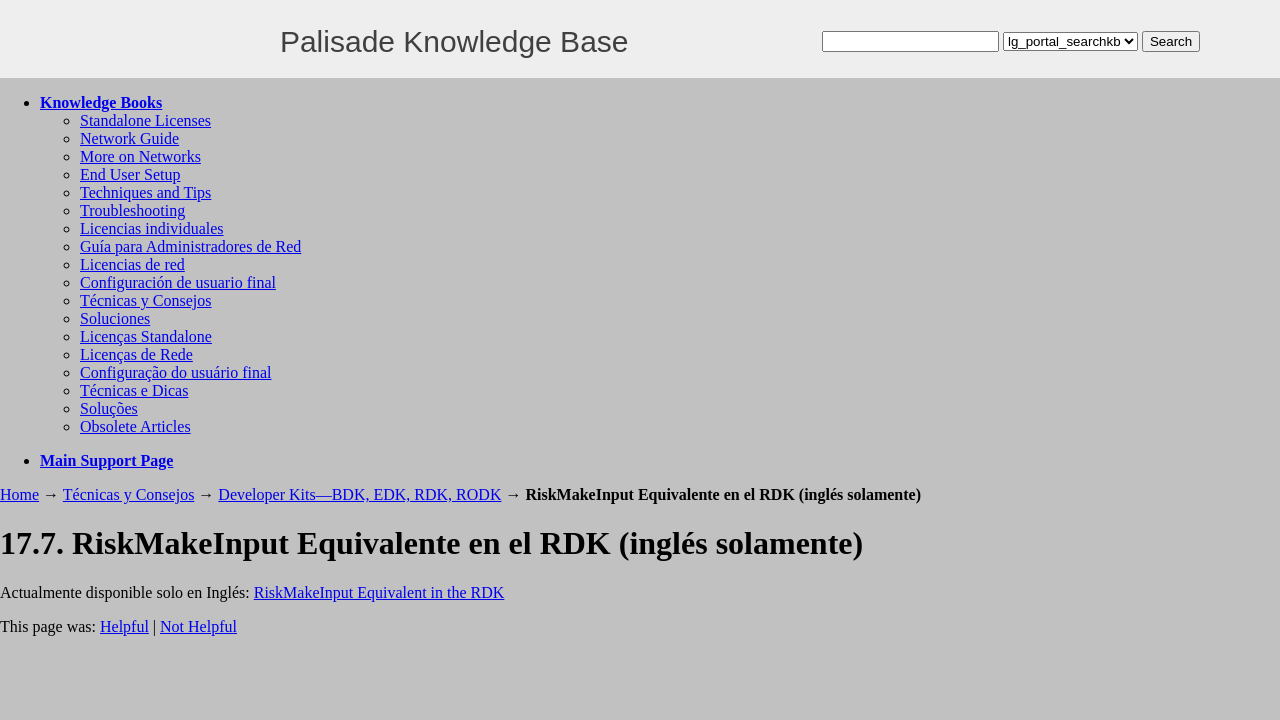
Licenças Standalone (146, 336)
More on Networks (140, 156)
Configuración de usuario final (178, 282)
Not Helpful (198, 626)
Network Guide (129, 138)
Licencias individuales (152, 228)
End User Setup (130, 174)
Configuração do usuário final (176, 372)
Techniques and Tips (145, 192)
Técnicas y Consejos (146, 300)
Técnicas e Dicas (134, 390)
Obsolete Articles (135, 426)
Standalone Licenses (145, 120)
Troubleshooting (132, 210)
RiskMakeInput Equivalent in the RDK (379, 592)
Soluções (109, 408)
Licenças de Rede (136, 354)
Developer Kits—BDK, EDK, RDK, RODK (359, 494)
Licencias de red (132, 264)
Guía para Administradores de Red (190, 246)
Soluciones (115, 318)
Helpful (124, 626)
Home (19, 494)
